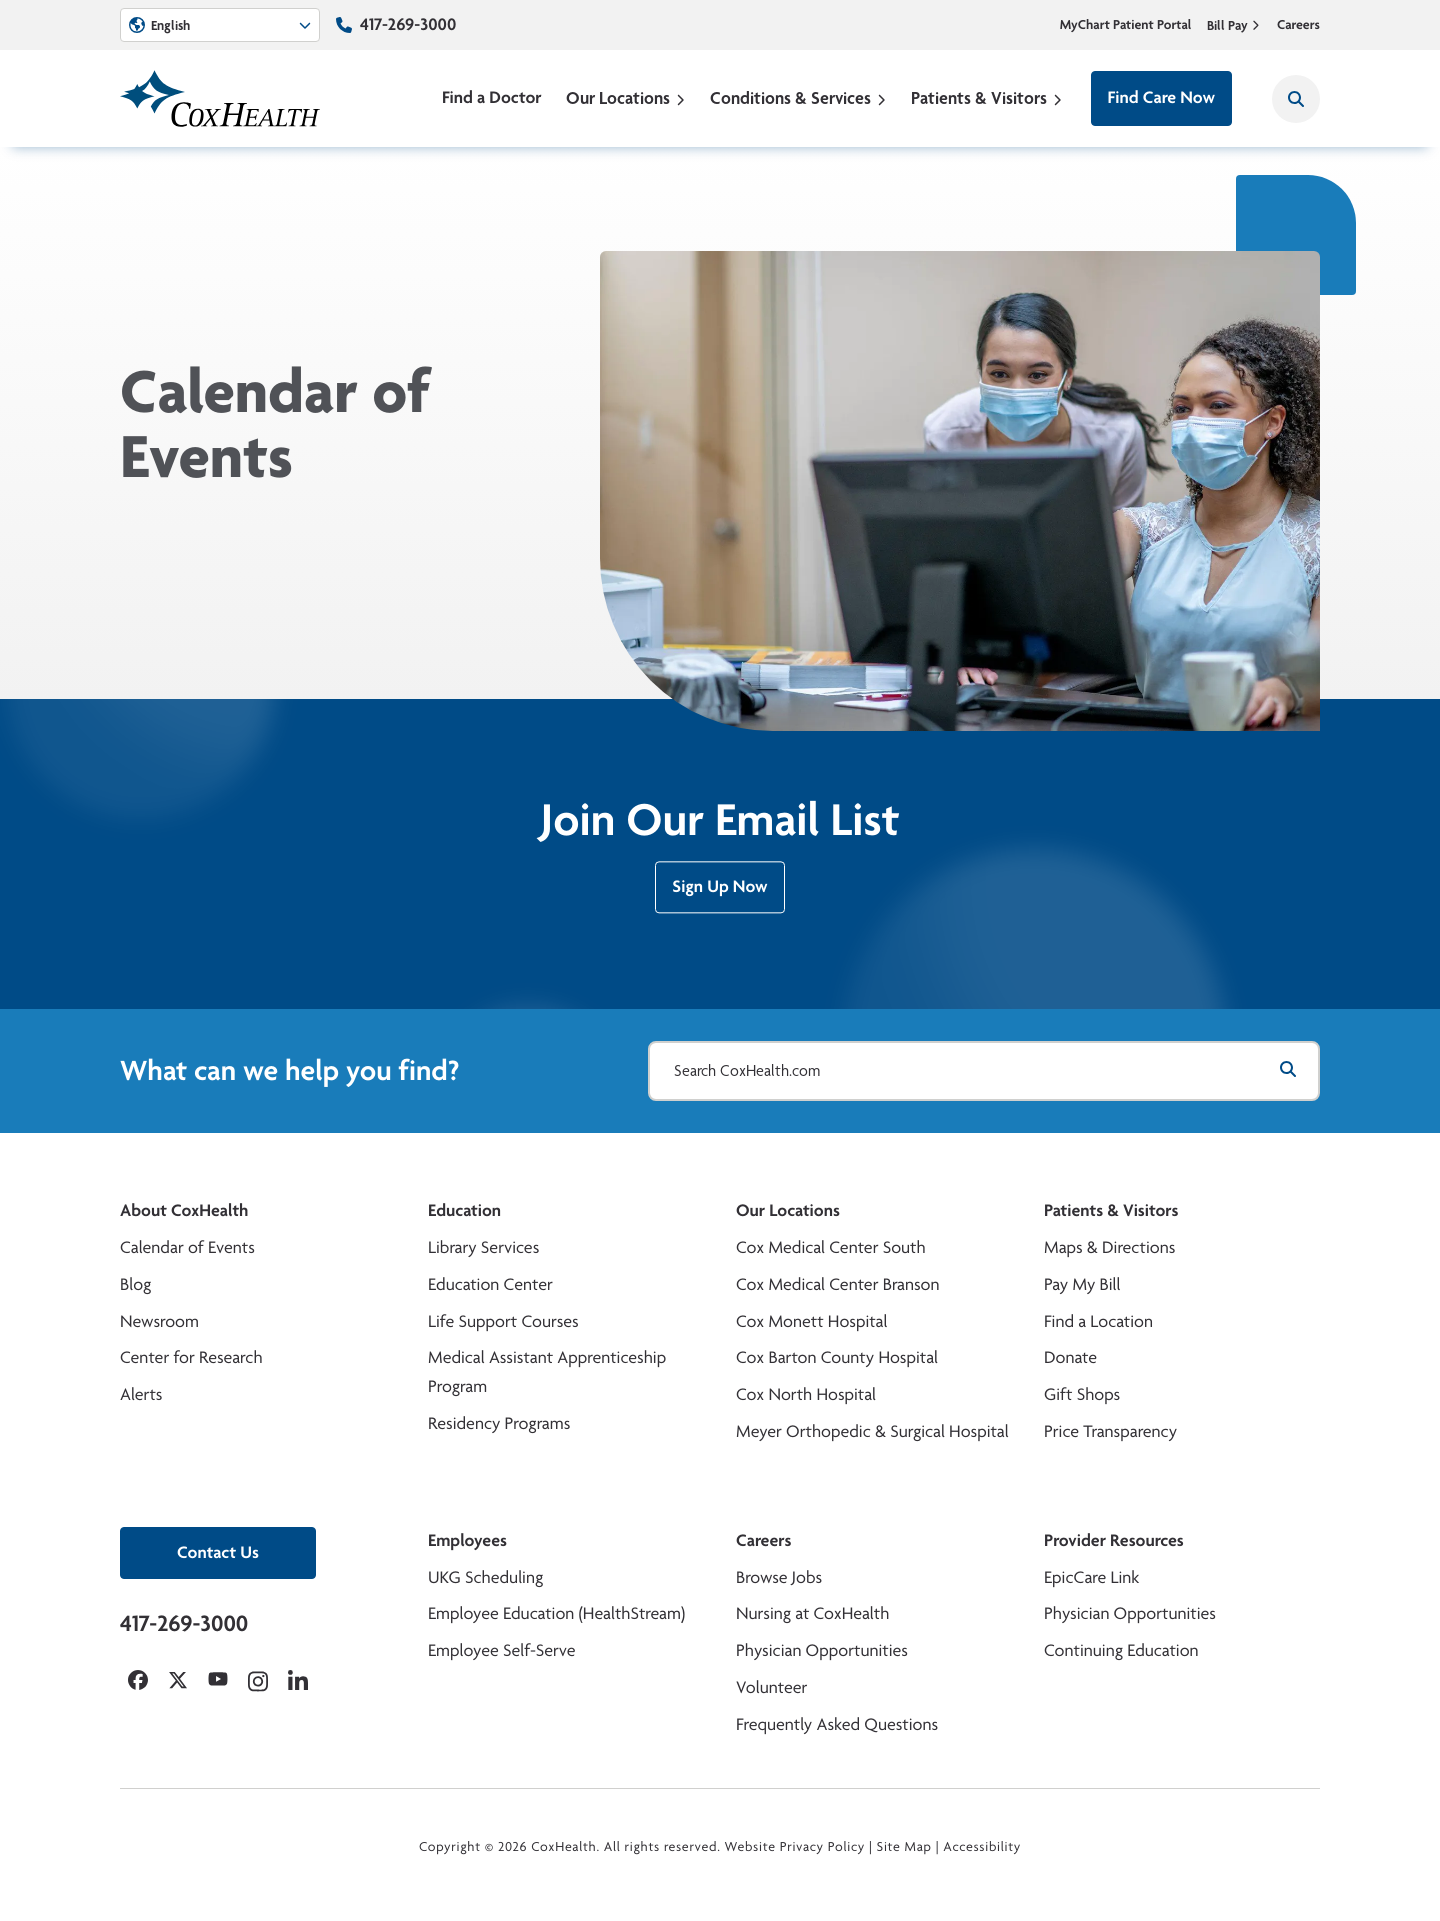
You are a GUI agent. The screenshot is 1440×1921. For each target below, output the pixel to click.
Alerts (141, 1394)
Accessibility (982, 1847)
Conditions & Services (798, 97)
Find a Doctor (492, 97)
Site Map (904, 1847)
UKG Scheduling (485, 1577)
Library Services (483, 1247)
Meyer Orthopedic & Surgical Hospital (872, 1431)
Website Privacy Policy (795, 1847)
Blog (135, 1284)
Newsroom (159, 1321)
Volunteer (771, 1687)
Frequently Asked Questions (837, 1724)
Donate (1070, 1357)
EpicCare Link (1091, 1577)
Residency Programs (499, 1423)
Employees (467, 1540)
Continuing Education (1121, 1650)
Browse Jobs (779, 1577)
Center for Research (191, 1357)
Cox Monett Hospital (811, 1321)
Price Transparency (1110, 1431)
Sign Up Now (719, 897)
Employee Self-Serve (501, 1650)
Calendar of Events (187, 1247)
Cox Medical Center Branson (837, 1284)
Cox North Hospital (806, 1394)
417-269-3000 (408, 24)
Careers (1298, 25)
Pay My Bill (1082, 1284)
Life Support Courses (503, 1321)
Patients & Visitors (987, 97)
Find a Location (1098, 1321)
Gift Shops (1082, 1394)
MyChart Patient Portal (1126, 25)
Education (464, 1210)
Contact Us (218, 1552)
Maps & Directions (1109, 1247)
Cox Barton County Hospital (837, 1357)
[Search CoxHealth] (1296, 99)
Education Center (490, 1284)
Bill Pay (1234, 25)
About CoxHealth (184, 1210)
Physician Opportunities (822, 1650)
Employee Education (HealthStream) (556, 1613)
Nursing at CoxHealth (812, 1613)
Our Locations (626, 97)
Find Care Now (1161, 97)
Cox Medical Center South (831, 1247)
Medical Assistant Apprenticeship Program (547, 1372)
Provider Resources (1114, 1540)
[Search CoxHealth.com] (984, 1071)
